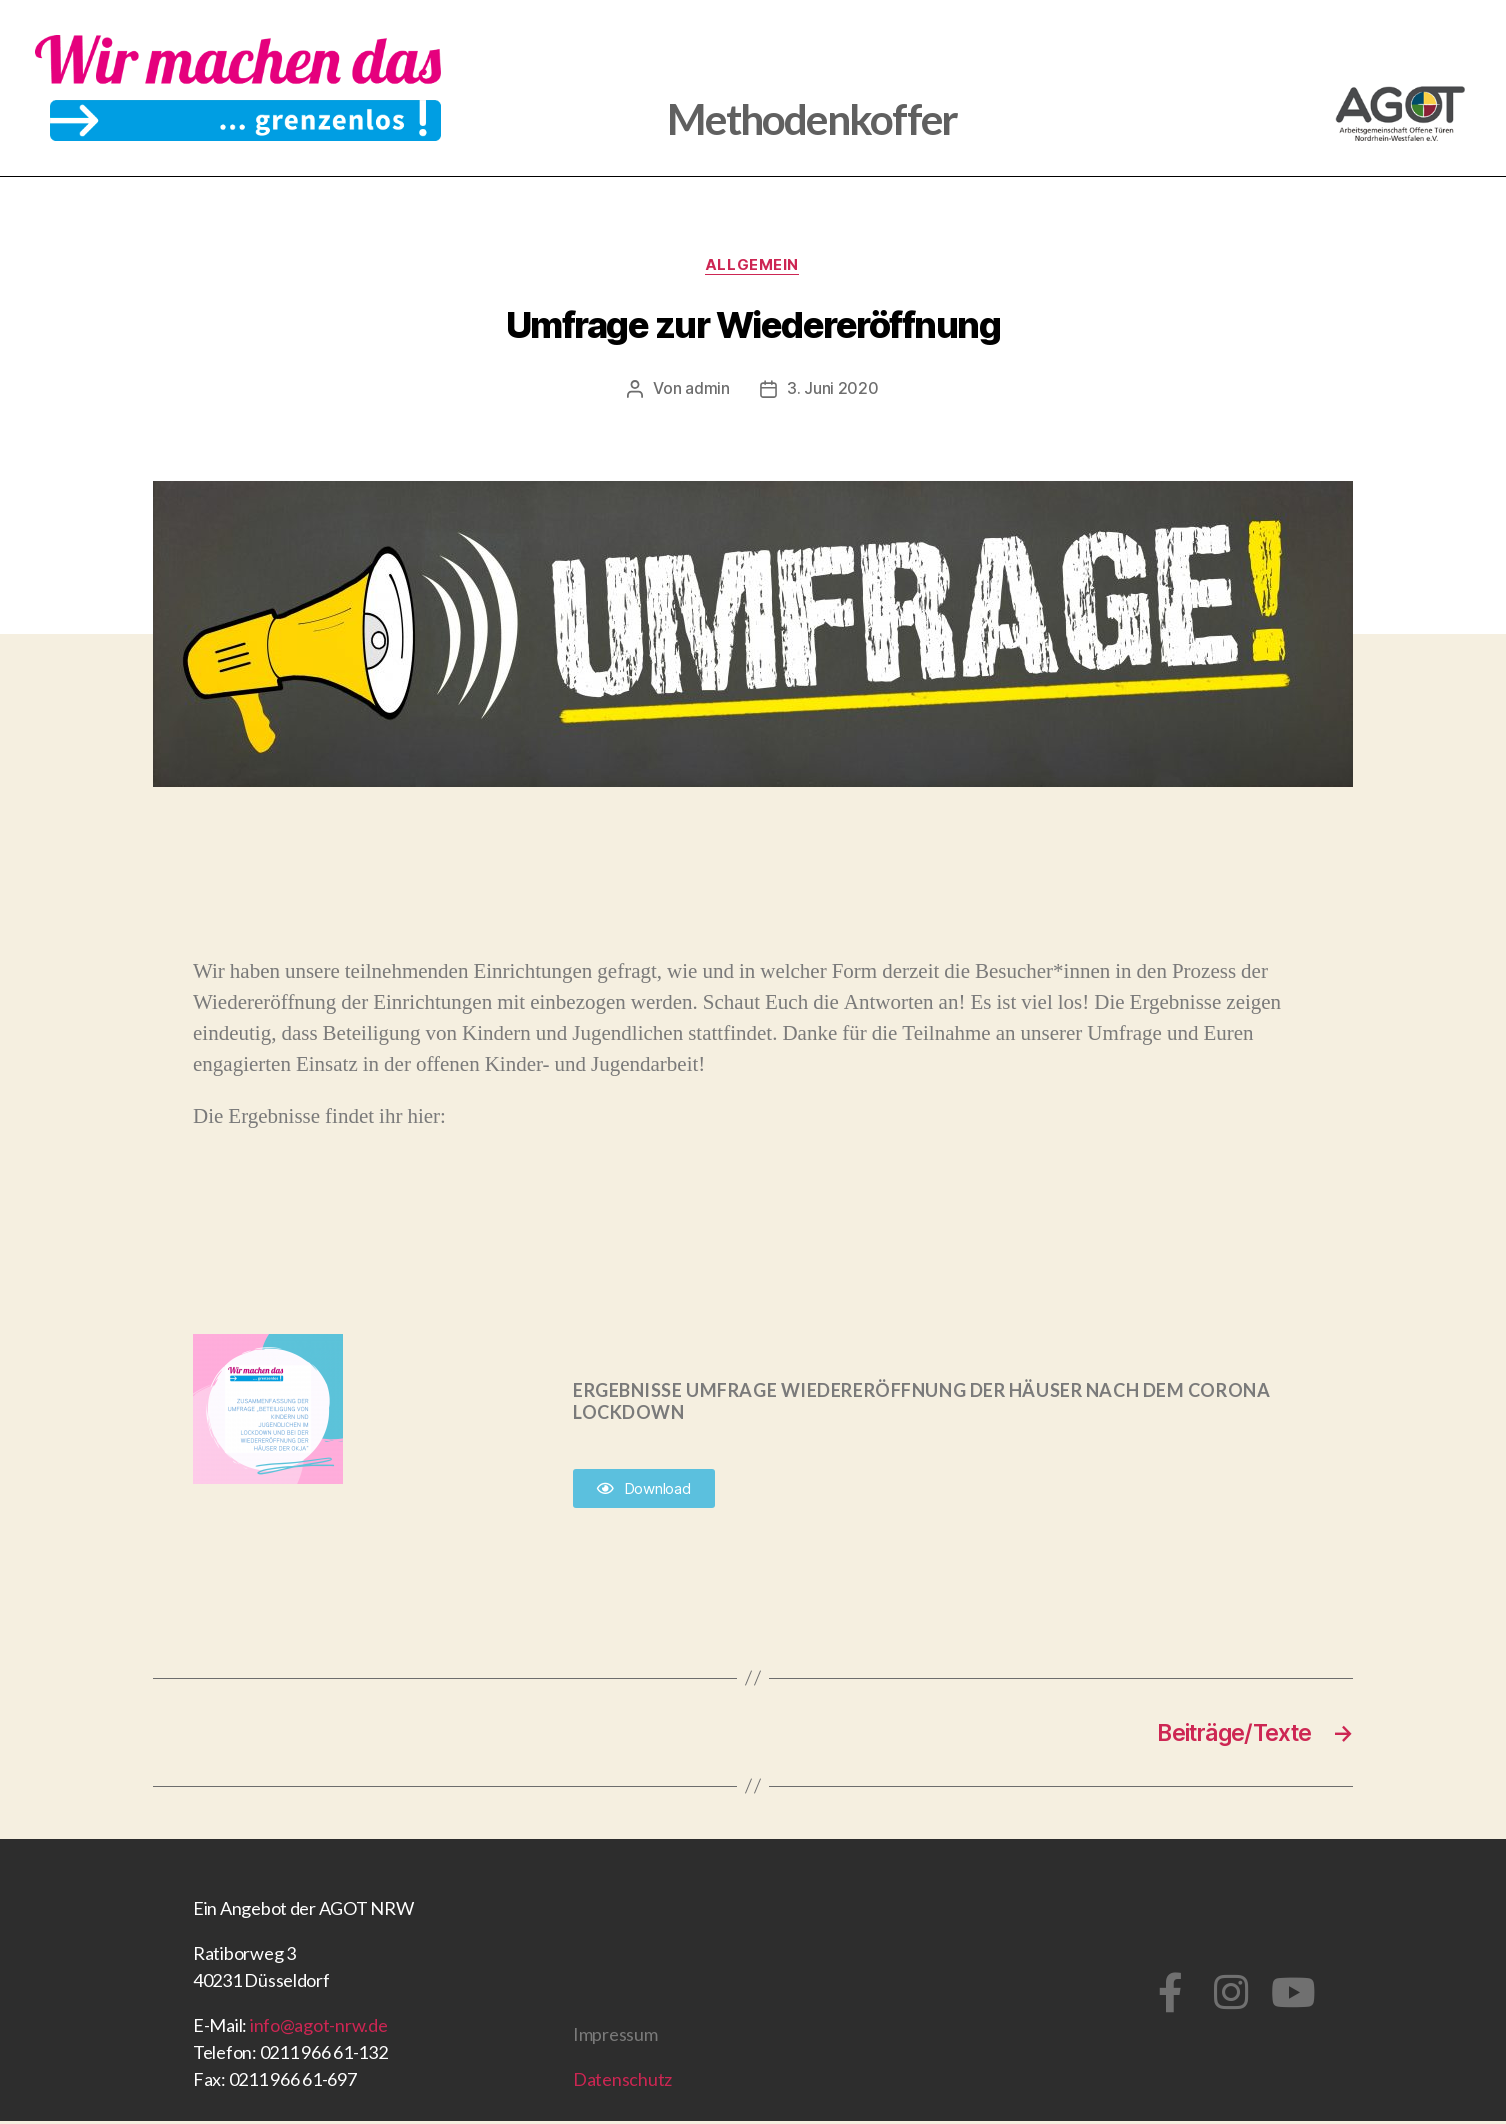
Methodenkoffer (812, 116)
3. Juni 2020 (833, 390)
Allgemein (753, 266)
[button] (644, 1489)
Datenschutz (622, 2082)
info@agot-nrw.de (319, 2028)
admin (707, 390)
